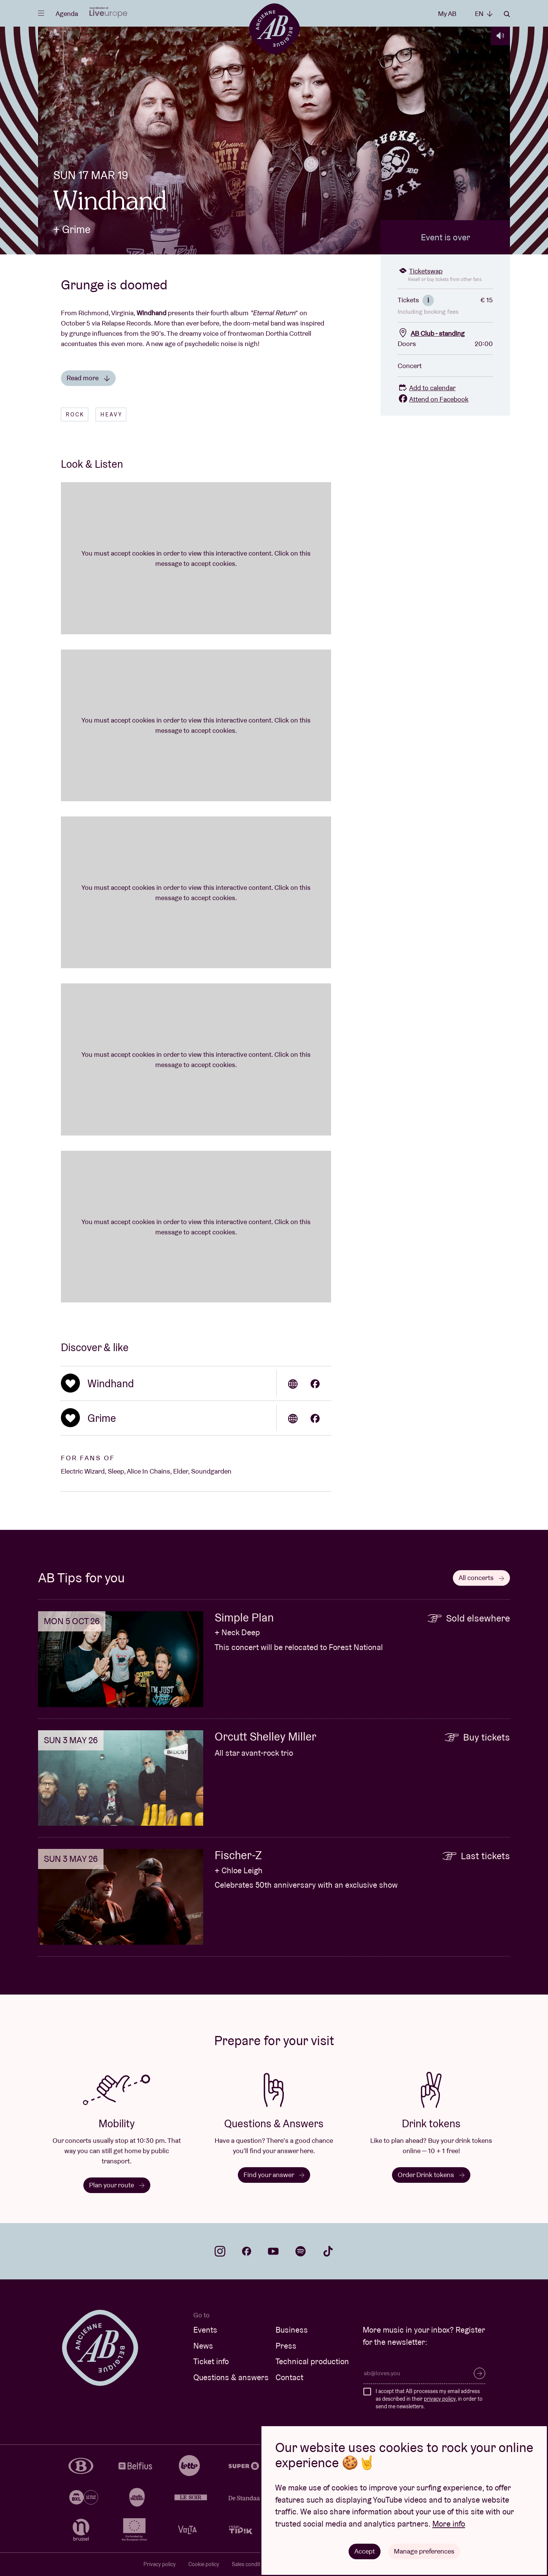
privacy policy (440, 2398)
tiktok (328, 2251)
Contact (289, 2377)
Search (507, 14)
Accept (364, 2551)
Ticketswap (420, 271)
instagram (220, 2251)
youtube (273, 2251)
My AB (447, 13)
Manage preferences (424, 2551)
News (203, 2346)
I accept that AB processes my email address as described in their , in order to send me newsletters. (429, 2398)
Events (205, 2330)
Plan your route (117, 2185)
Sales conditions (251, 2564)
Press (286, 2346)
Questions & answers (231, 2377)
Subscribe (479, 2373)
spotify (300, 2251)
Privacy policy (159, 2564)
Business (292, 2330)
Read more (88, 377)
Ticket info (211, 2361)
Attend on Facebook (433, 399)
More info (448, 2524)
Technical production (312, 2361)
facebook (246, 2251)
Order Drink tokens (431, 2174)
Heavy (111, 414)
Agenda (67, 13)
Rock (75, 414)
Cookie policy (203, 2564)
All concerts (481, 1577)
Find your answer (274, 2174)
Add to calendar (427, 387)
